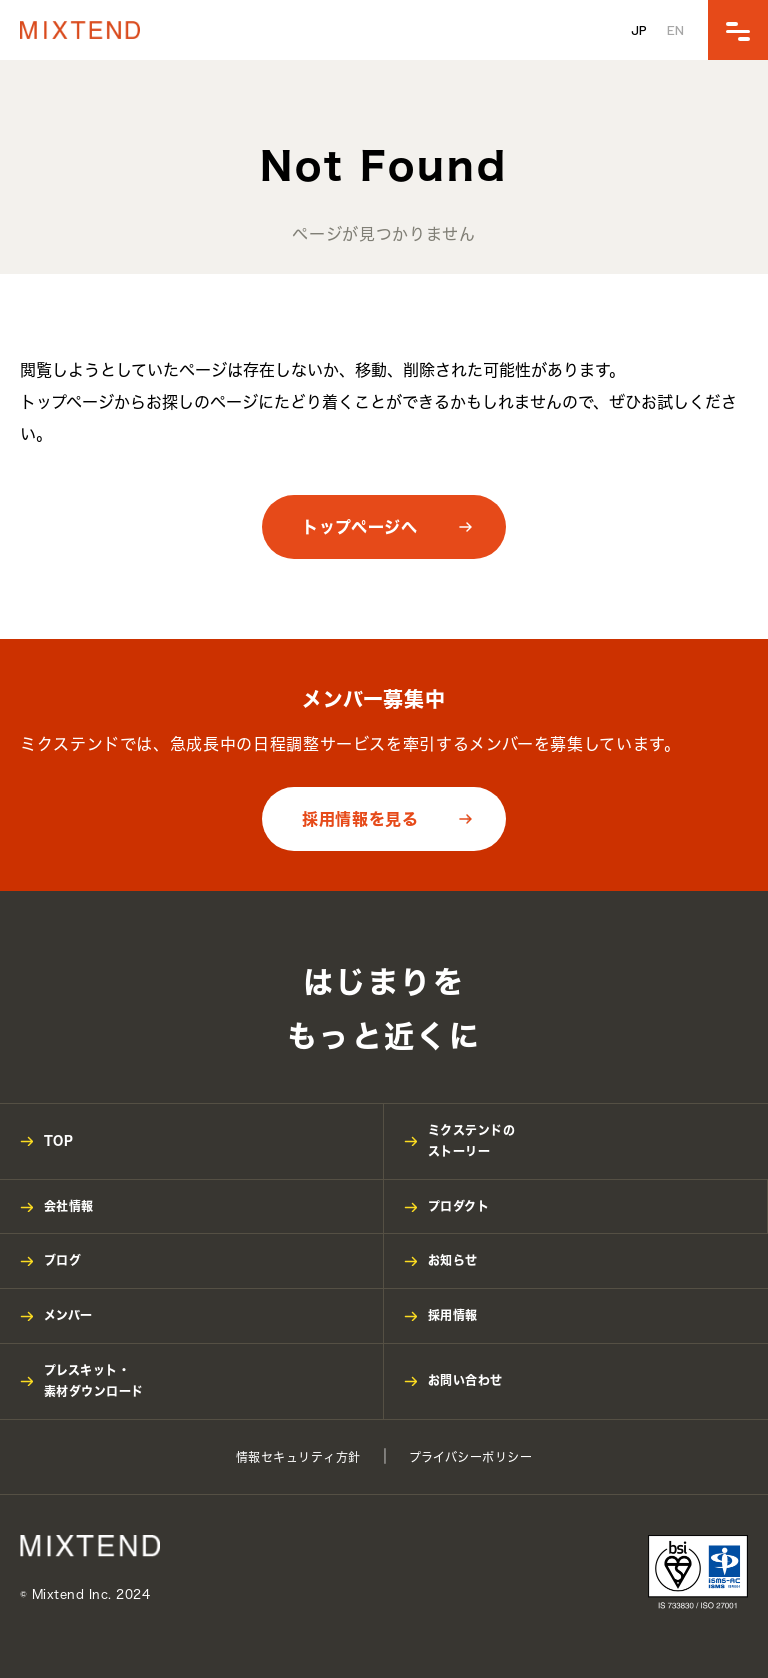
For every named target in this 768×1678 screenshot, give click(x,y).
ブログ (62, 1260)
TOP (58, 1140)
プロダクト (458, 1206)
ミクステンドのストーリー (471, 1141)
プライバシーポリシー (471, 1457)
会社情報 (69, 1206)
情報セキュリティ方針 (298, 1457)
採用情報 (453, 1315)
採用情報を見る (360, 819)
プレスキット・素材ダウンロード (94, 1381)
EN (675, 29)
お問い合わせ (465, 1380)
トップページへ (359, 527)
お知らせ (453, 1260)
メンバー (68, 1315)
